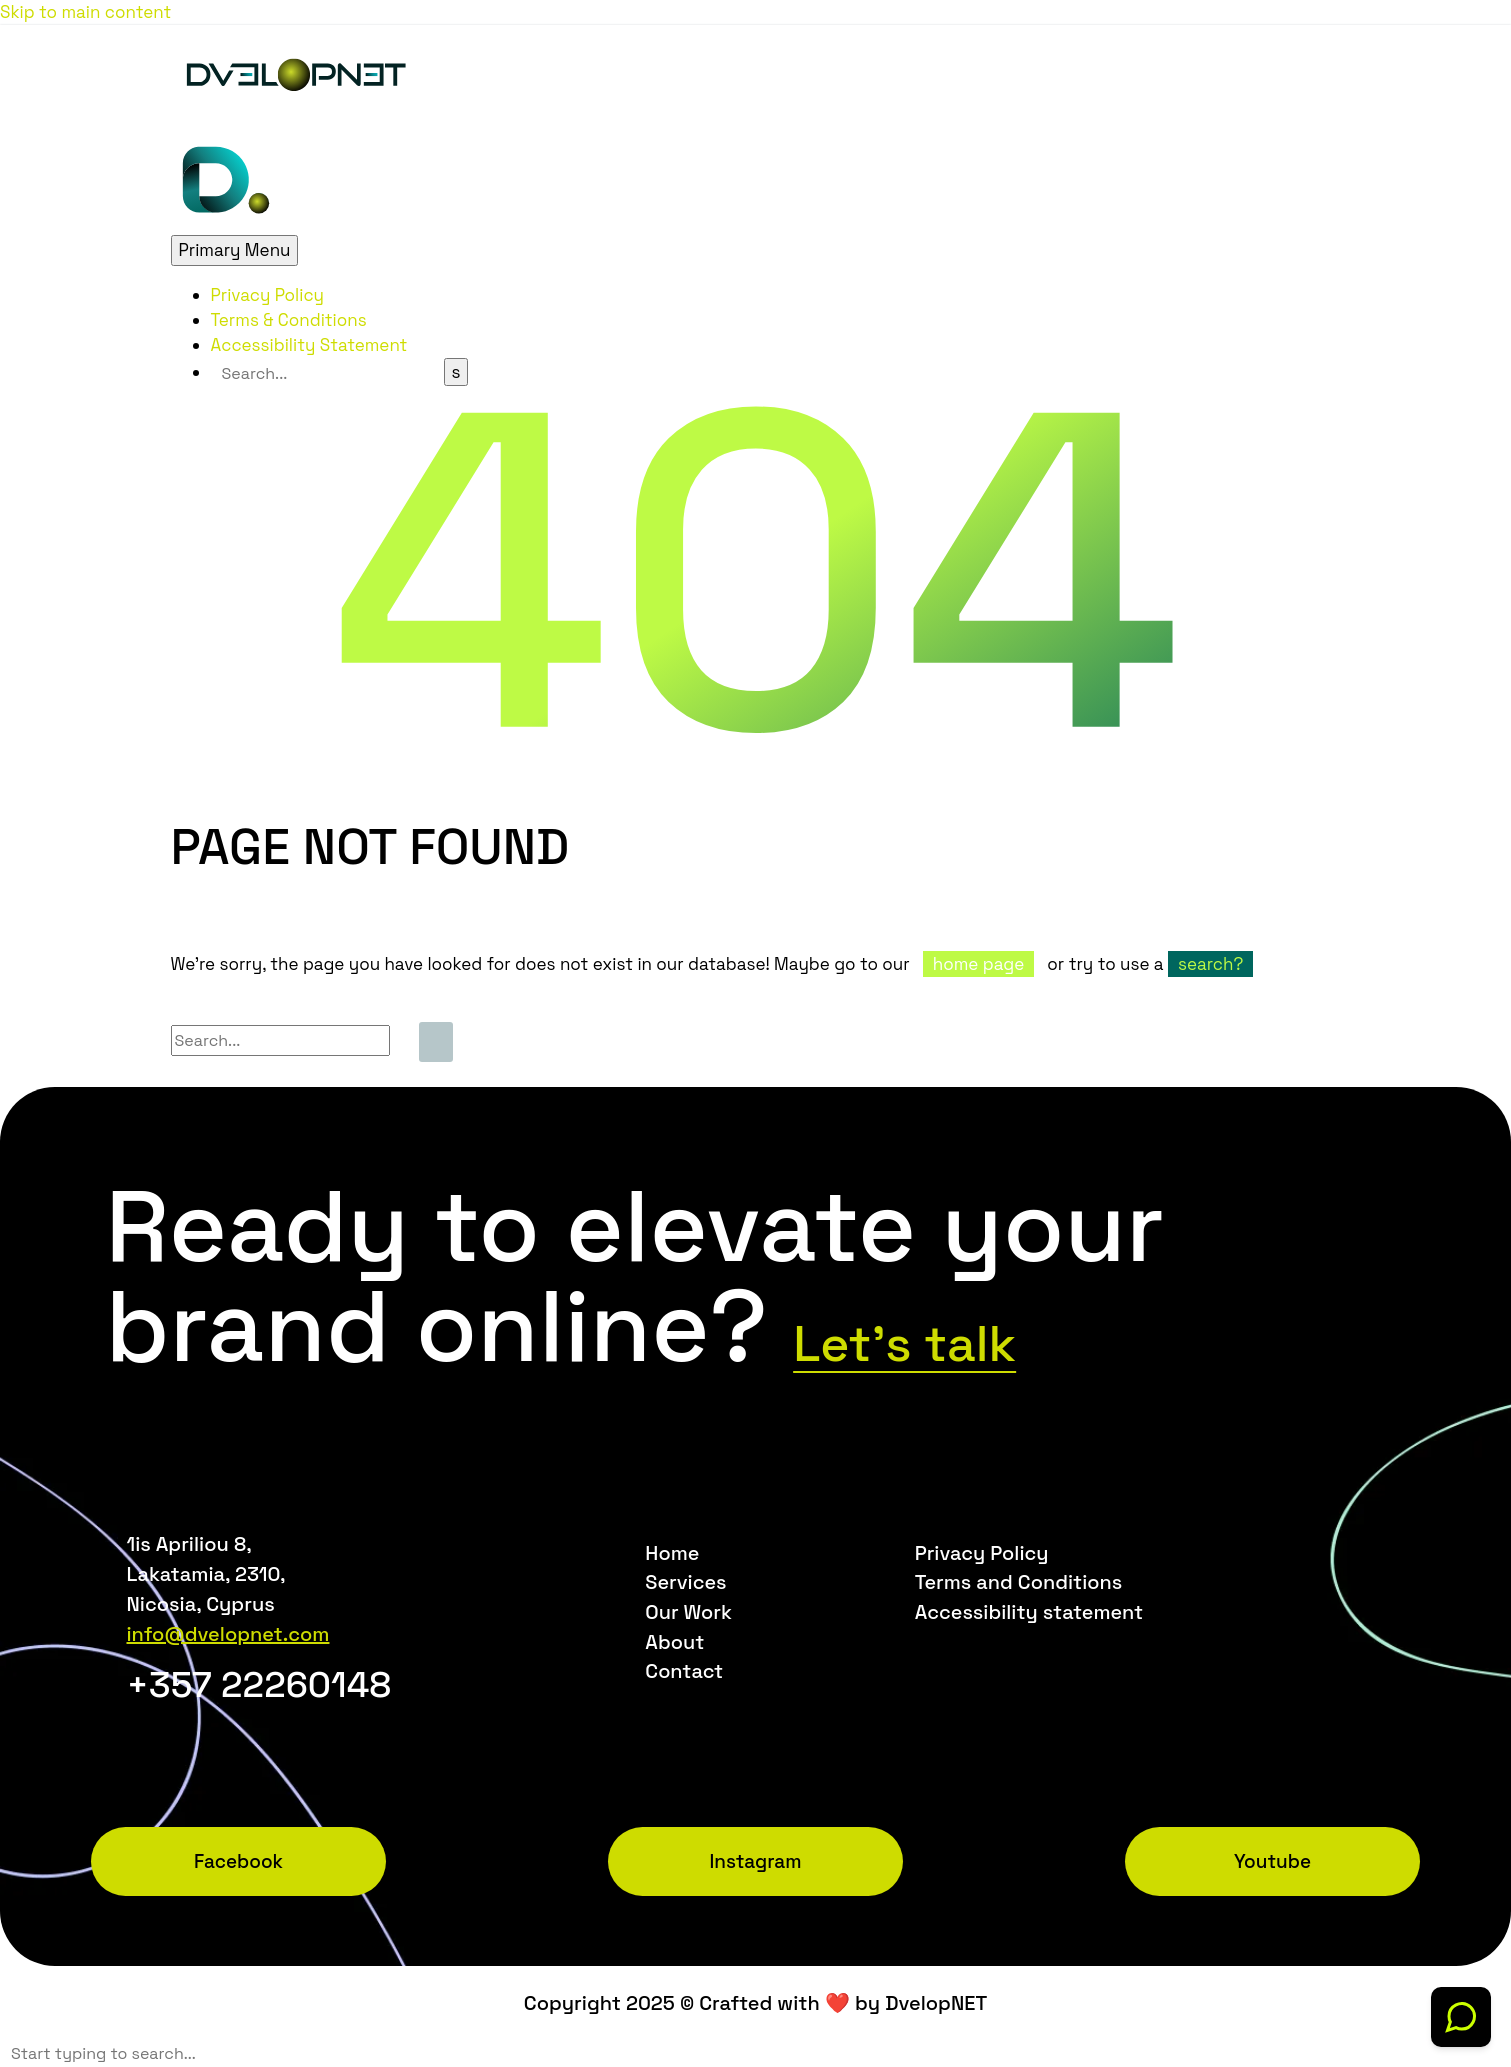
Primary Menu (235, 250)
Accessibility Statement (309, 345)
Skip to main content (85, 12)
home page (978, 964)
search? (1210, 964)
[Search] (327, 373)
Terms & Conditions (289, 320)
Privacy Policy (268, 295)
